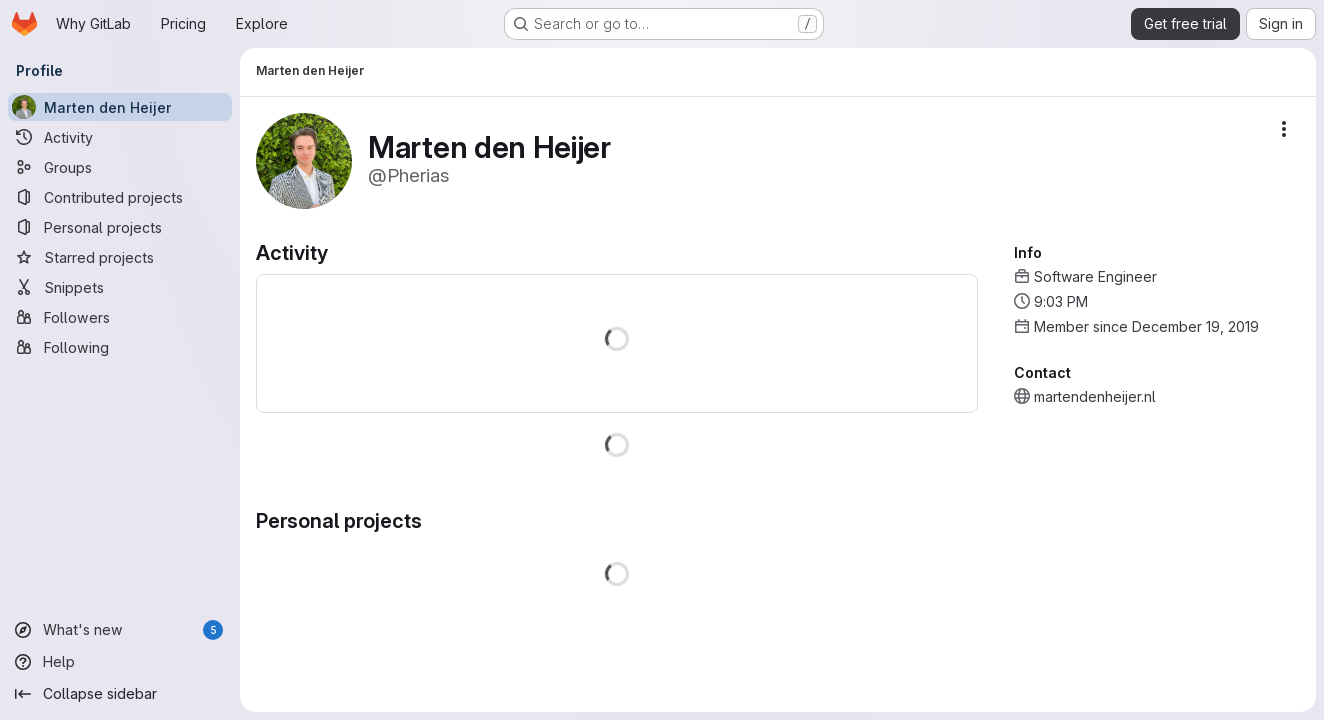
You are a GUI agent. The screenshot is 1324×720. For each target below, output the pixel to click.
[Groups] (120, 167)
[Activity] (120, 137)
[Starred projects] (120, 257)
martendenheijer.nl (1095, 396)
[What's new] (120, 630)
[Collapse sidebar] (120, 694)
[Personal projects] (120, 227)
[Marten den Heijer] (120, 107)
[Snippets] (120, 287)
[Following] (120, 347)
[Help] (120, 662)
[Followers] (120, 317)
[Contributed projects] (120, 197)
